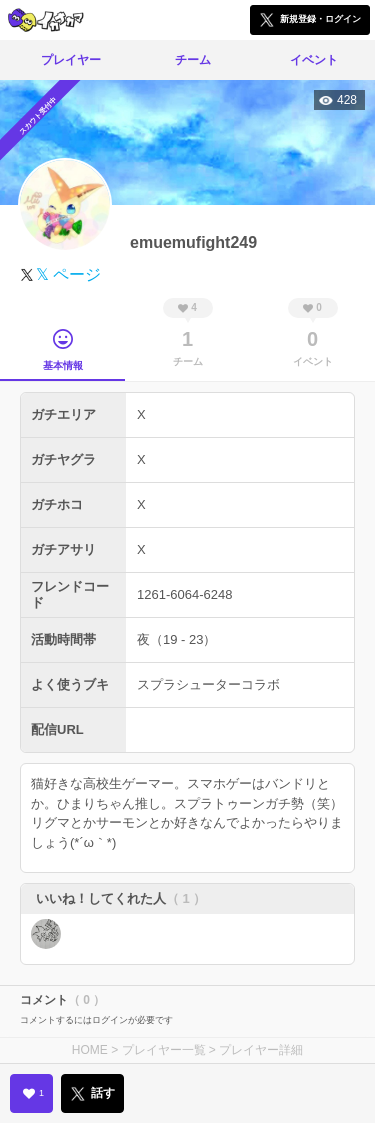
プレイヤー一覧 (164, 1050)
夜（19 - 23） (176, 639)
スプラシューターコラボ (208, 684)
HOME (90, 1050)
